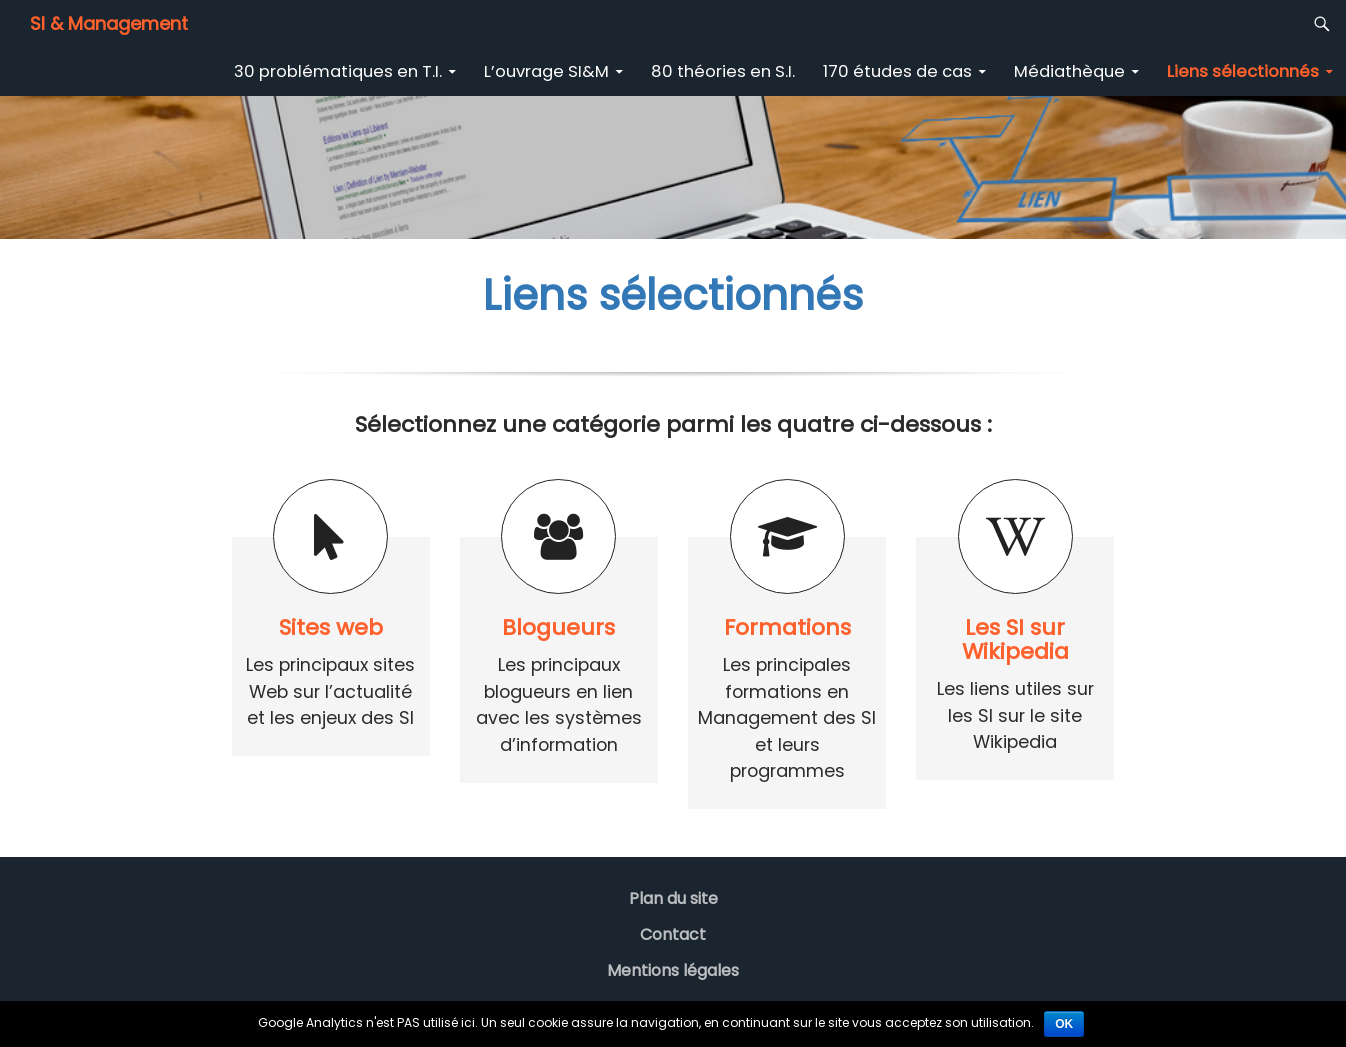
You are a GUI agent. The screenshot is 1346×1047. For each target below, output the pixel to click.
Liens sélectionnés (1243, 71)
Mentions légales (673, 970)
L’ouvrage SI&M (546, 71)
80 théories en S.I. (723, 71)
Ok (1064, 1024)
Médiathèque (1069, 71)
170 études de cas (897, 71)
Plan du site (673, 898)
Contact (673, 934)
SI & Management (109, 23)
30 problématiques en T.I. (338, 71)
